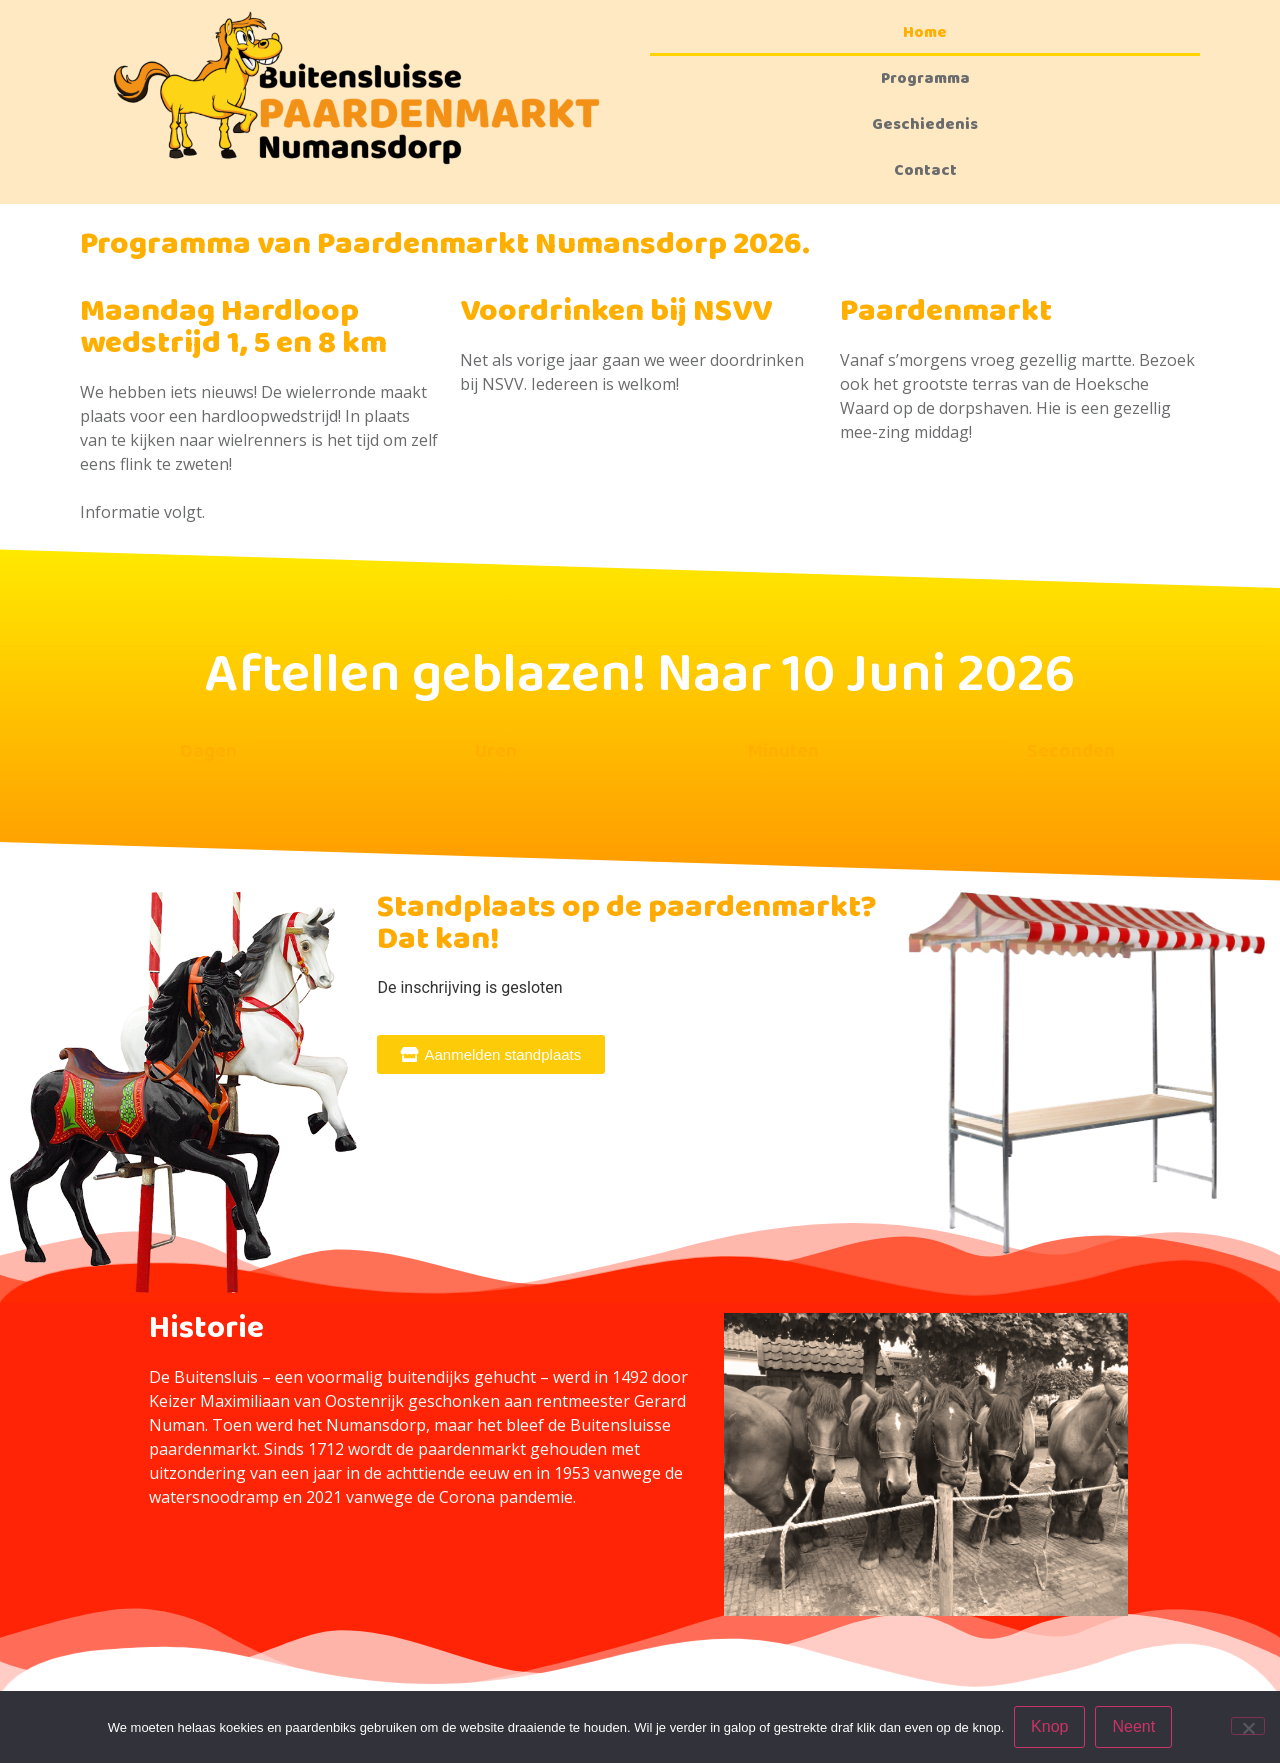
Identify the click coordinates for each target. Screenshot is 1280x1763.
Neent (1134, 1726)
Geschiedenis (925, 124)
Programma (925, 78)
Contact (925, 170)
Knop (1049, 1726)
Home (925, 32)
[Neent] (1248, 1726)
